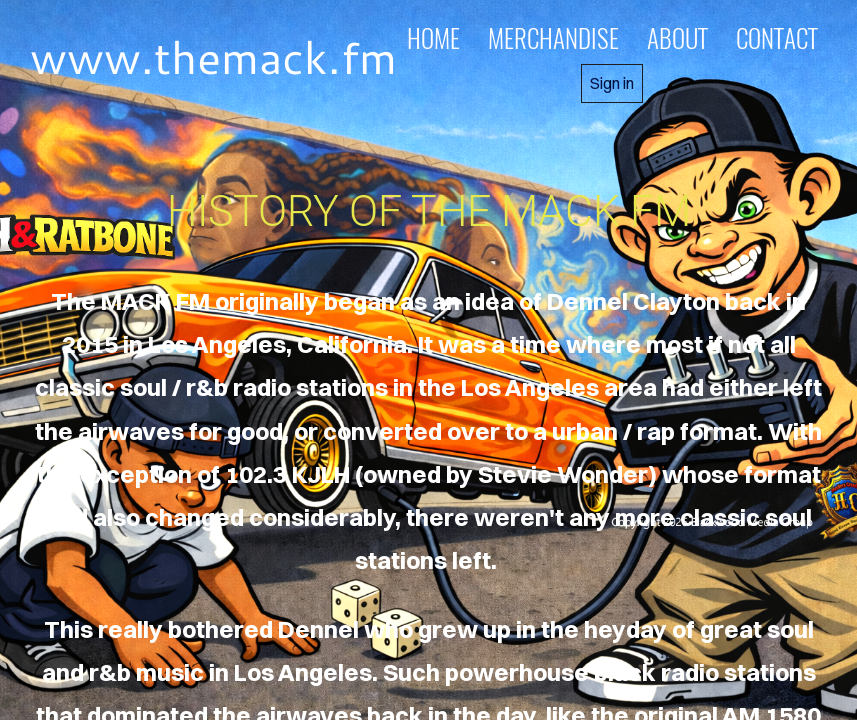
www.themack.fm (213, 56)
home (433, 37)
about (677, 37)
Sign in (612, 83)
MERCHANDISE (553, 37)
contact (777, 37)
